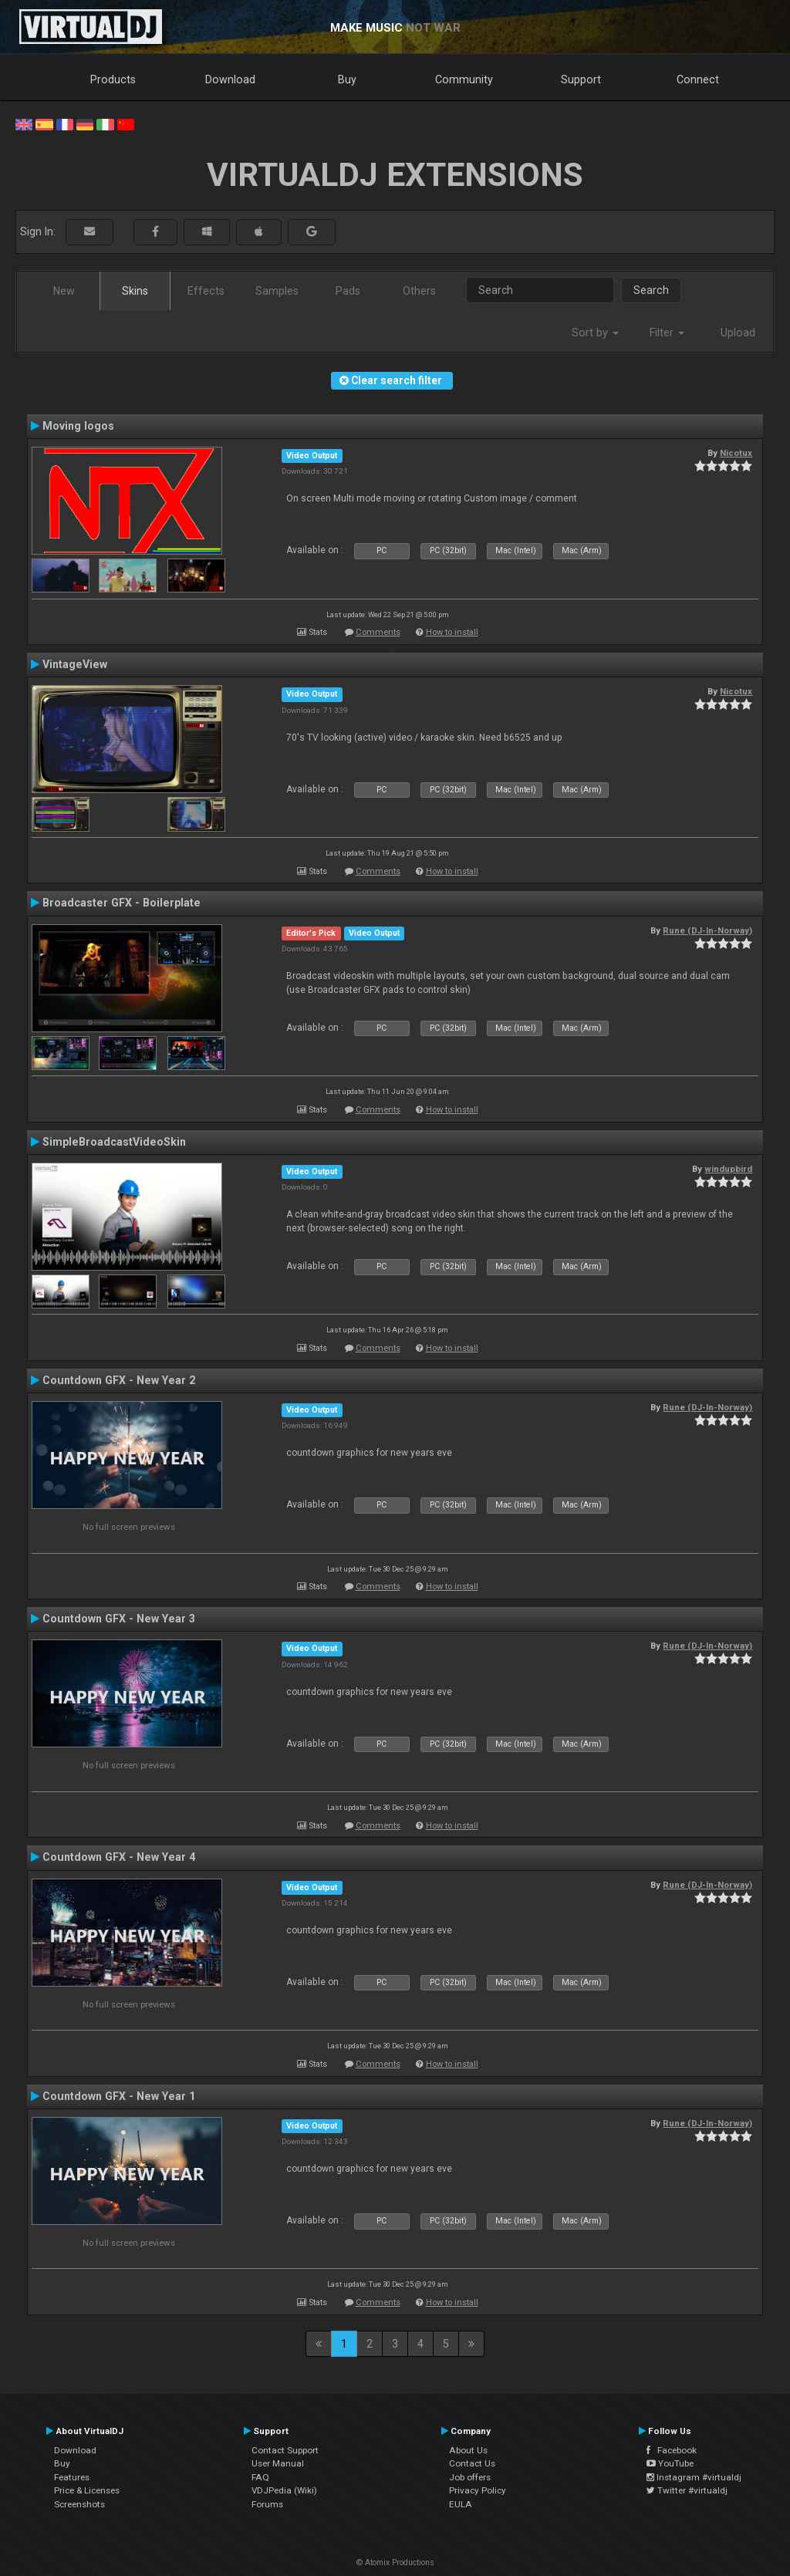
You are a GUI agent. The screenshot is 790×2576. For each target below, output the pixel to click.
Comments (378, 632)
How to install (452, 632)
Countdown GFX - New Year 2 (118, 1380)
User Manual (278, 2463)
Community (464, 79)
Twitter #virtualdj (687, 2490)
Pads (348, 291)
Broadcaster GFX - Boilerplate (121, 902)
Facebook (672, 2450)
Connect (698, 79)
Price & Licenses (87, 2490)
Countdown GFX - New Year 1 (118, 2096)
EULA (460, 2504)
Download (230, 79)
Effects (206, 291)
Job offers (470, 2477)
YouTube (670, 2463)
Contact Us (472, 2463)
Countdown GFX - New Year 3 (118, 1618)
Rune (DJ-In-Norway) (707, 930)
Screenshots (79, 2504)
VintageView (74, 664)
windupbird (728, 1168)
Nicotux (736, 452)
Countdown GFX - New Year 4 (118, 1857)
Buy (347, 79)
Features (71, 2477)
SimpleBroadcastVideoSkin (114, 1142)
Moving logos (78, 426)
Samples (277, 291)
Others (419, 291)
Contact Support (285, 2450)
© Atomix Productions (395, 2562)
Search (651, 290)
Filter (667, 332)
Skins (135, 291)
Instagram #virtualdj (694, 2477)
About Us (468, 2450)
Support (581, 79)
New (64, 291)
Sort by (595, 332)
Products (113, 79)
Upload (738, 332)
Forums (267, 2504)
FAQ (260, 2477)
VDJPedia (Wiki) (284, 2490)
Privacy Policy (477, 2490)
